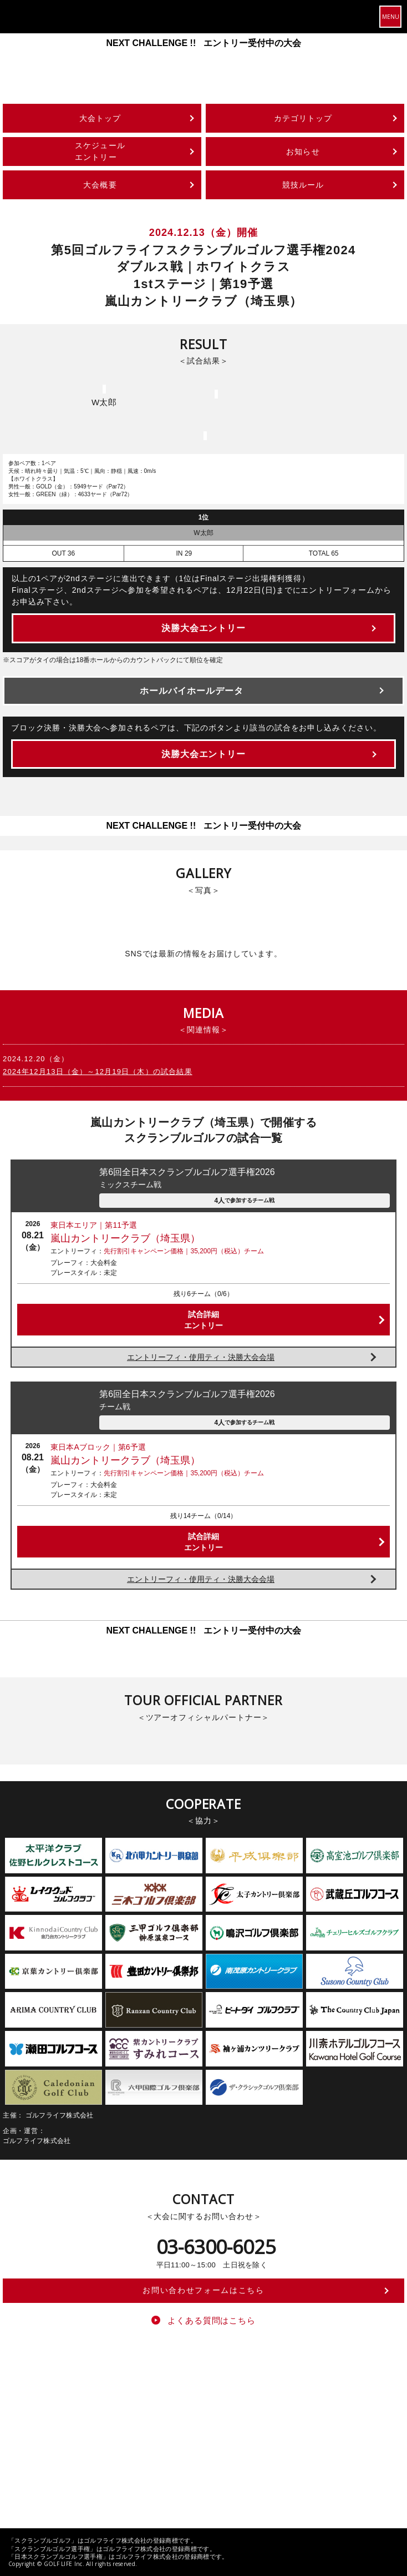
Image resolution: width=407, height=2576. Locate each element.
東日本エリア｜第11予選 (93, 1225)
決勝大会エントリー (203, 628)
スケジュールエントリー (100, 151)
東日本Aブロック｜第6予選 (97, 1447)
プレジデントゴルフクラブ (58, 2428)
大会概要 (99, 184)
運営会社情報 (33, 2473)
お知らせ (302, 151)
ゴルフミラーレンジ (259, 2428)
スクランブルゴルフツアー (223, 2413)
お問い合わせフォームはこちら (203, 2290)
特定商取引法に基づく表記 (104, 2473)
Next (394, 53)
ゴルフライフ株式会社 (51, 2413)
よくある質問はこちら (211, 2320)
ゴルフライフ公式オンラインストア (163, 2428)
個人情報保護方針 (183, 2473)
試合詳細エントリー (203, 1320)
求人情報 (333, 2473)
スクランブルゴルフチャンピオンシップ (78, 2442)
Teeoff (284, 2413)
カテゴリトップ (303, 118)
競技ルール (303, 184)
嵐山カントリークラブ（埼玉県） (125, 1238)
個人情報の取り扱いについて (265, 2473)
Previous (12, 53)
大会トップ (100, 118)
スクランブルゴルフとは (133, 2413)
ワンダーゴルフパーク (335, 2428)
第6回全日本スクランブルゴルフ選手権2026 (244, 1179)
